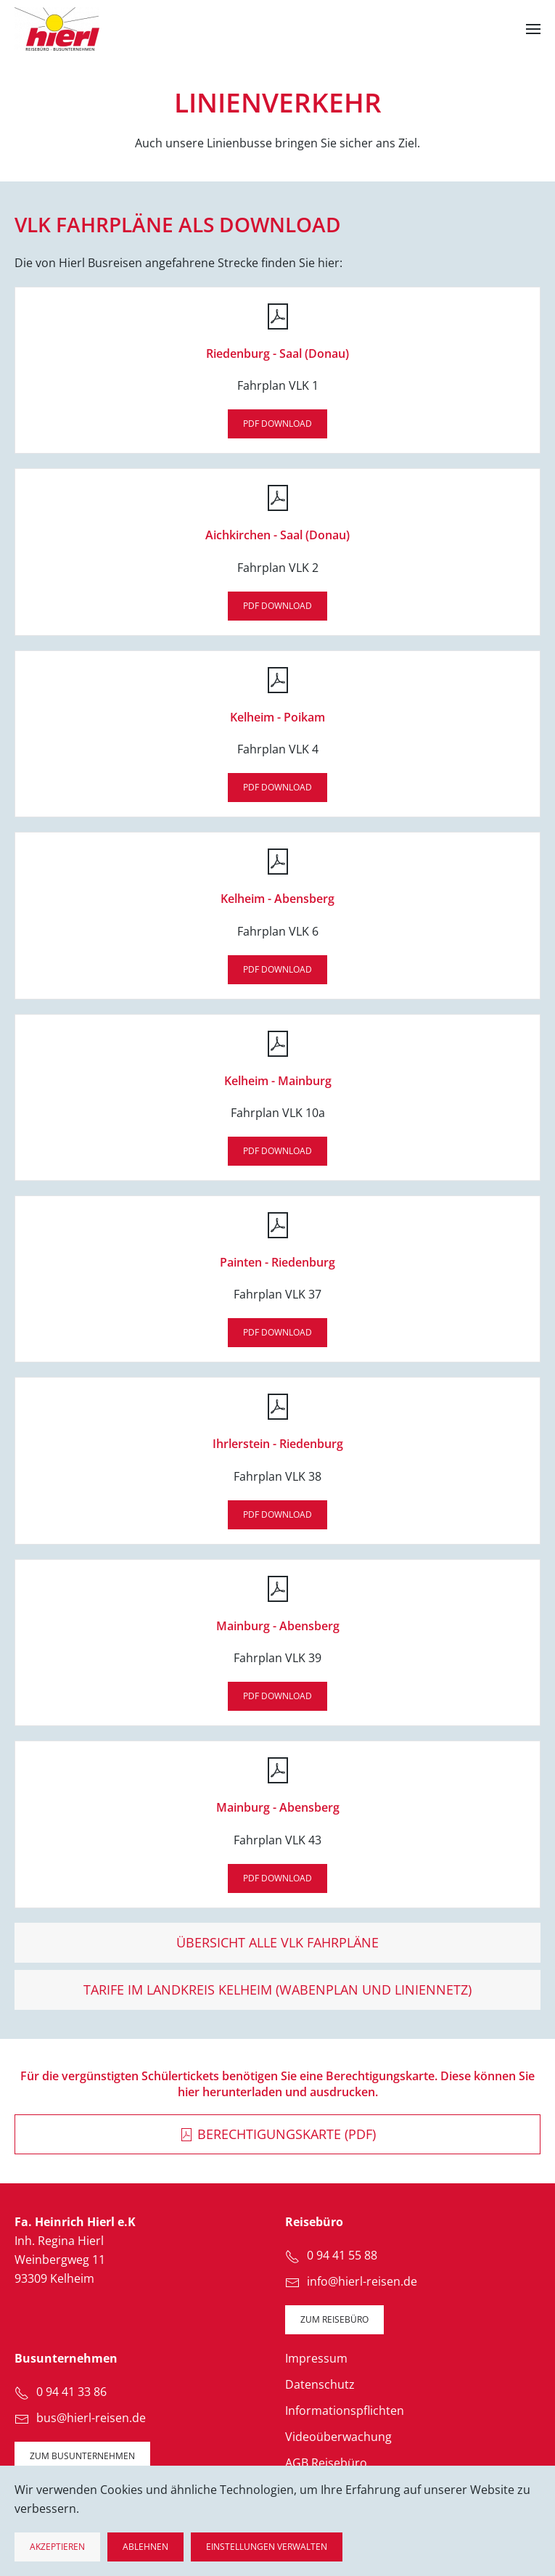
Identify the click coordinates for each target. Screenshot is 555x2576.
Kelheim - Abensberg (277, 899)
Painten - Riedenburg (277, 1262)
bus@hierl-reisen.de (91, 2418)
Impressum (316, 2358)
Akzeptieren (57, 2546)
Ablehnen (145, 2546)
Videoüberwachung (338, 2437)
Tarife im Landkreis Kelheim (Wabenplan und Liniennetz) (277, 1989)
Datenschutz (320, 2384)
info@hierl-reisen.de (362, 2281)
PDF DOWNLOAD (277, 423)
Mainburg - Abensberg (278, 1626)
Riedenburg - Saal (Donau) (277, 353)
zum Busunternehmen (82, 2456)
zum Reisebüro (334, 2319)
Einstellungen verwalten (266, 2546)
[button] (533, 29)
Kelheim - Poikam (277, 717)
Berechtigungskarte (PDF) (277, 2134)
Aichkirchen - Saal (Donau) (277, 535)
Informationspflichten (344, 2410)
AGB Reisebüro (326, 2463)
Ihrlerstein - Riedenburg (278, 1444)
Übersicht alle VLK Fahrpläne (277, 1942)
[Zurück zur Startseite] (57, 29)
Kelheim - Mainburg (278, 1081)
